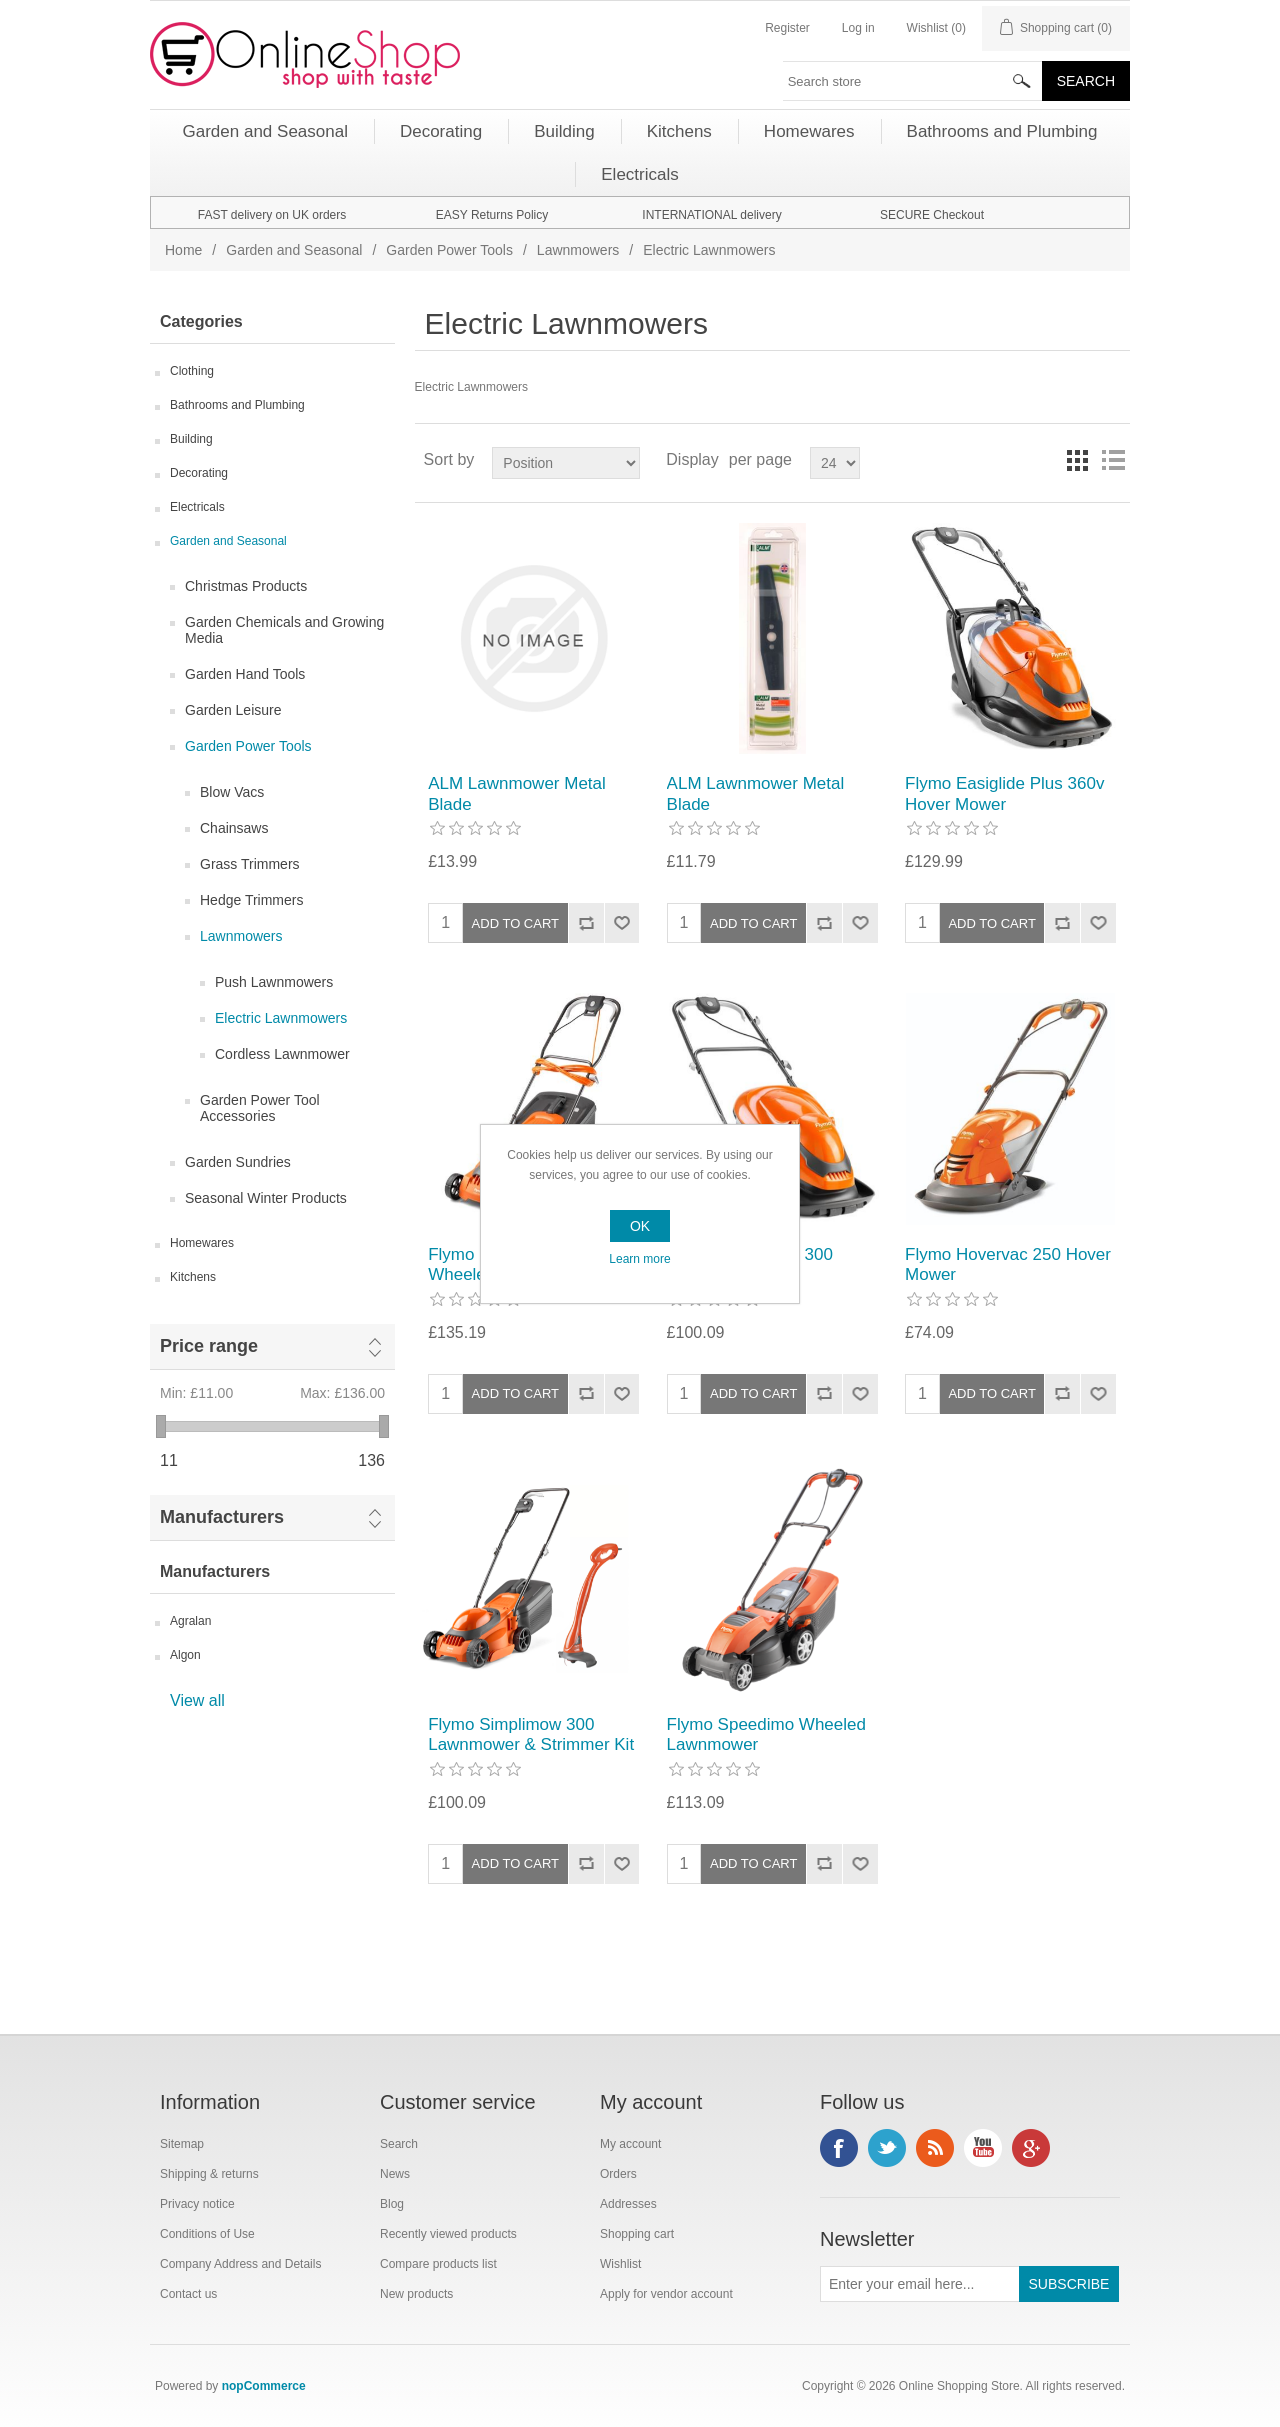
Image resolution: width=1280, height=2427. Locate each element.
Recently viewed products (448, 2234)
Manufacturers (222, 1517)
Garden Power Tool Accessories (260, 1108)
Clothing (192, 371)
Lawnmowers (578, 250)
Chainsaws (234, 828)
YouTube (983, 2148)
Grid (1077, 460)
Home (183, 250)
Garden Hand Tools (245, 674)
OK (640, 1226)
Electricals (197, 507)
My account (630, 2144)
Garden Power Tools (449, 250)
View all (197, 1700)
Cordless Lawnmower (282, 1054)
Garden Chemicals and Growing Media (284, 630)
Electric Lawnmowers (281, 1018)
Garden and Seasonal (294, 250)
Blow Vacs (232, 792)
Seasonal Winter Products (266, 1198)
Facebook (839, 2148)
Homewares (202, 1243)
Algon (185, 1655)
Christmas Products (246, 586)
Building (191, 439)
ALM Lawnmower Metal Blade (517, 793)
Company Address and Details (240, 2264)
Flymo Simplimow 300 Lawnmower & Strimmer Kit (531, 1734)
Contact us (188, 2294)
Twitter (887, 2148)
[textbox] (913, 81)
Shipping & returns (209, 2174)
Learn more (639, 1259)
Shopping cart (637, 2234)
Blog (392, 2204)
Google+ (1031, 2148)
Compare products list (438, 2264)
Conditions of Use (207, 2234)
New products (416, 2294)
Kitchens (193, 1277)
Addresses (628, 2204)
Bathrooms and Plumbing (237, 405)
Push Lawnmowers (274, 982)
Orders (618, 2174)
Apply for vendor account (666, 2294)
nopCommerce (264, 2386)
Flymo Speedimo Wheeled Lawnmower (766, 1734)
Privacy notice (197, 2204)
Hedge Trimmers (251, 900)
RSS (935, 2148)
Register (787, 28)
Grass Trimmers (250, 864)
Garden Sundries (238, 1162)
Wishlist (620, 2264)
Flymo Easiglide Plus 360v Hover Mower (1004, 793)
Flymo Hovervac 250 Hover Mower (1008, 1264)
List (1113, 460)
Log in (858, 28)
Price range (209, 1346)
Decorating (199, 473)
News (395, 2174)
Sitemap (182, 2144)
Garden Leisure (233, 710)
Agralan (190, 1621)
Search (399, 2144)
